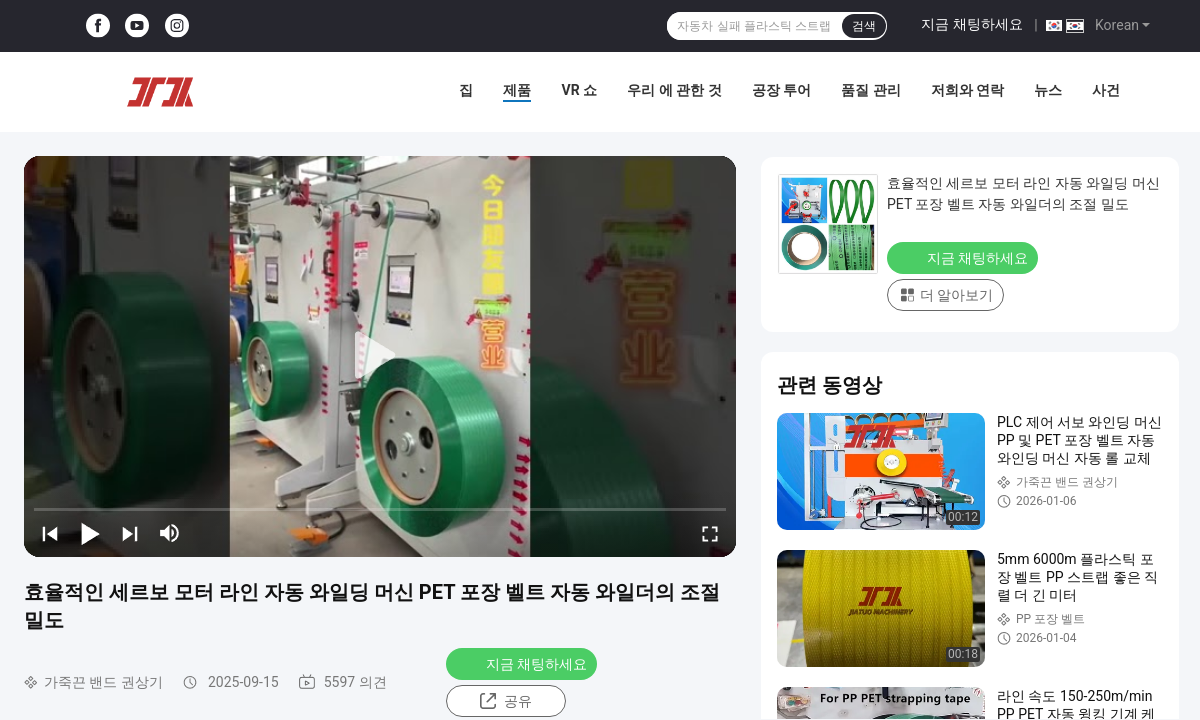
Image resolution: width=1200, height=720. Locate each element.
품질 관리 (870, 90)
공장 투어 (781, 90)
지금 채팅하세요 (971, 24)
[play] (380, 356)
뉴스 (1048, 90)
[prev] (50, 533)
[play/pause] (90, 533)
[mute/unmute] (170, 533)
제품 (517, 90)
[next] (130, 533)
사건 (1106, 90)
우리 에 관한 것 (674, 90)
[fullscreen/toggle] (710, 533)
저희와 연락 (967, 90)
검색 (864, 26)
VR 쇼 (579, 90)
